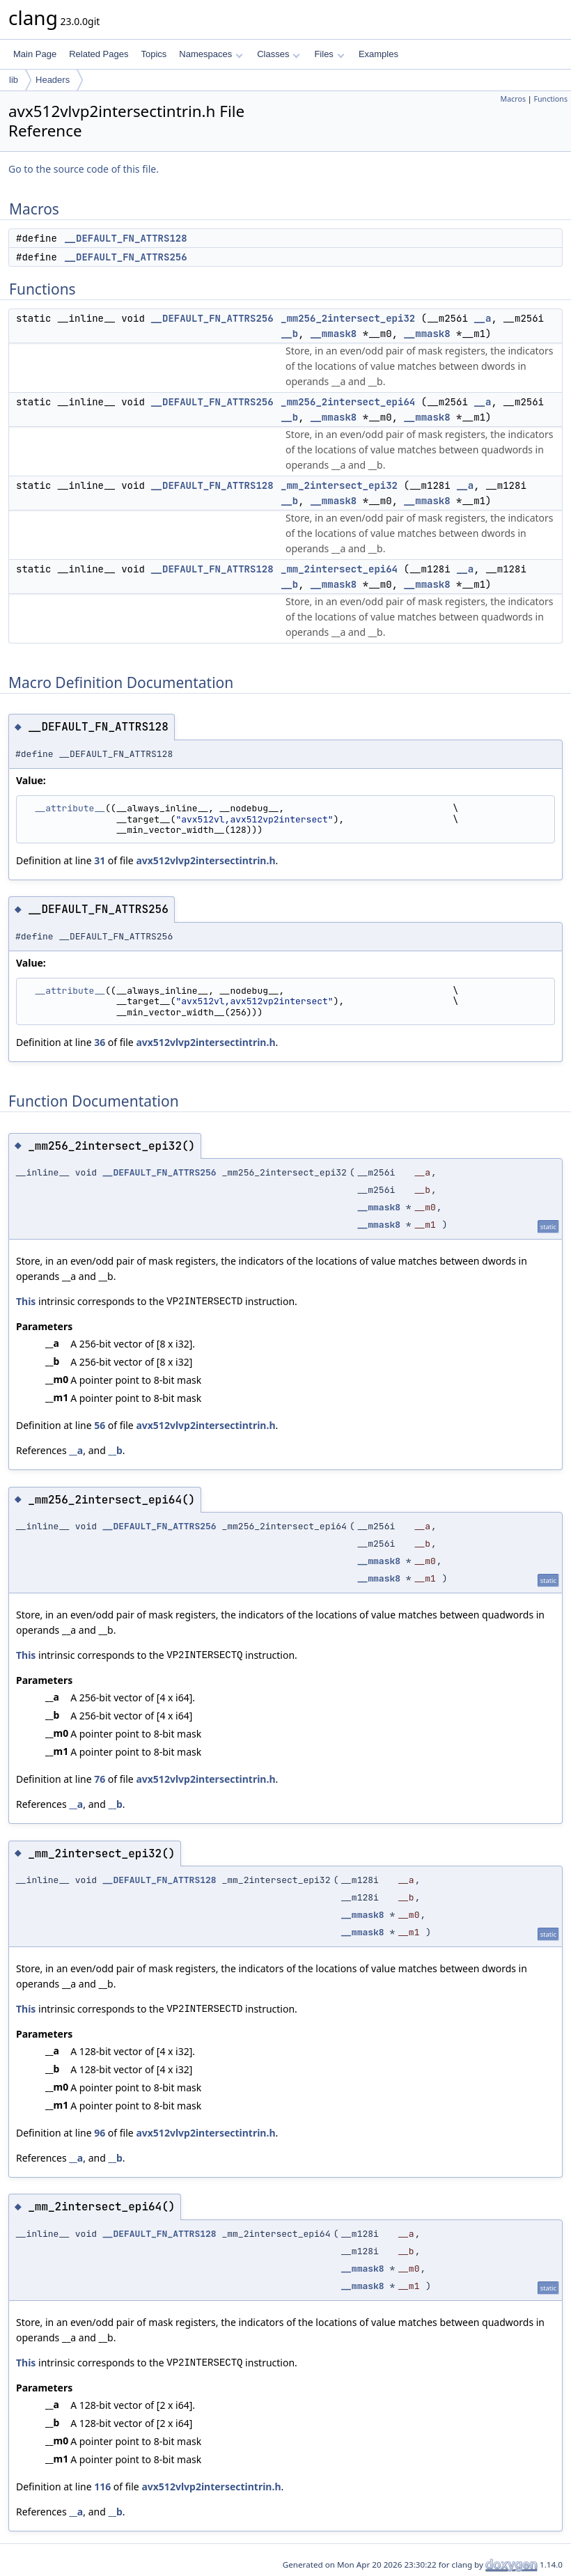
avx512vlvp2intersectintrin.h (205, 860)
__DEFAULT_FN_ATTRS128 (125, 238)
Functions (550, 99)
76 (99, 1779)
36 (99, 1042)
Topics (153, 54)
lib (13, 80)
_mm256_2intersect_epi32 (348, 318)
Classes (278, 54)
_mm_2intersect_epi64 (339, 569)
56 (99, 1425)
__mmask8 (333, 333)
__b (289, 333)
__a (482, 318)
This (26, 1301)
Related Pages (98, 54)
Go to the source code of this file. (83, 168)
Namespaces (210, 54)
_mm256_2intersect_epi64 (348, 402)
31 (99, 860)
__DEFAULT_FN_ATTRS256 (125, 257)
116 (102, 2486)
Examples (378, 54)
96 (99, 2132)
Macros (513, 99)
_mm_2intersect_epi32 (339, 485)
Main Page (34, 54)
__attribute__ (70, 808)
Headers (53, 80)
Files (329, 54)
